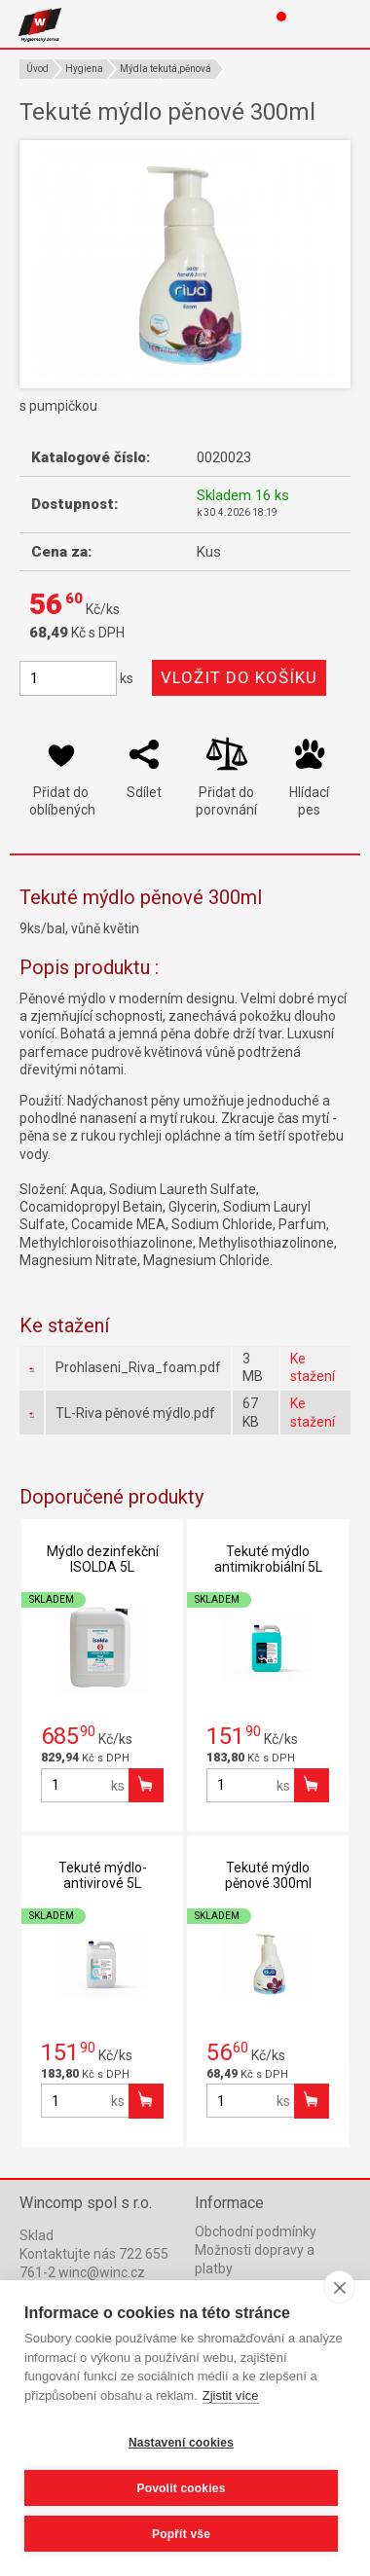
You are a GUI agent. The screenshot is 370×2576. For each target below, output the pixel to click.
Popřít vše (181, 2534)
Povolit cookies (180, 2488)
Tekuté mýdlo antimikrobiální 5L (268, 1559)
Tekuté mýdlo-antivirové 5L (102, 1875)
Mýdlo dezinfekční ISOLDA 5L (103, 1559)
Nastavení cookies (181, 2442)
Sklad (36, 2235)
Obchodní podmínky (255, 2231)
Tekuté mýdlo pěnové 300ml (268, 1875)
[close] (339, 2287)
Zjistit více (231, 2395)
